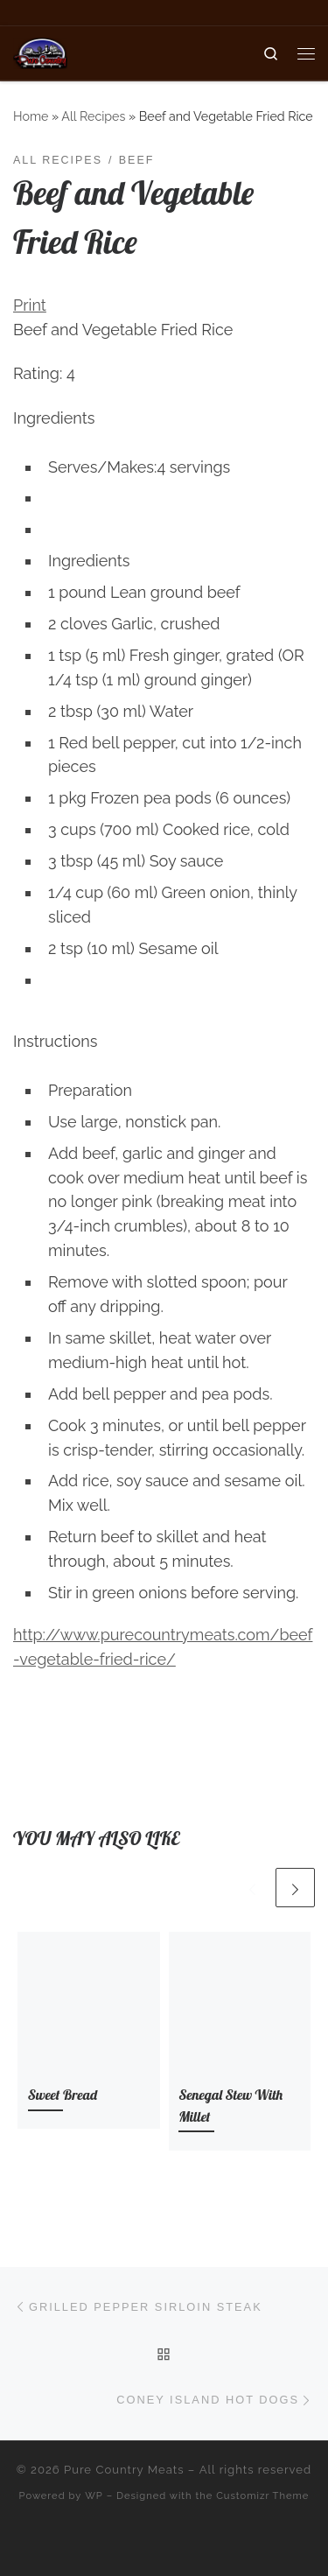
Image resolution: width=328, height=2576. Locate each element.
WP (94, 2495)
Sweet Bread (62, 2094)
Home (30, 116)
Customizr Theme (262, 2495)
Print (29, 305)
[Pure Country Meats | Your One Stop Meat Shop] (40, 51)
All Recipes (93, 116)
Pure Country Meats (124, 2469)
